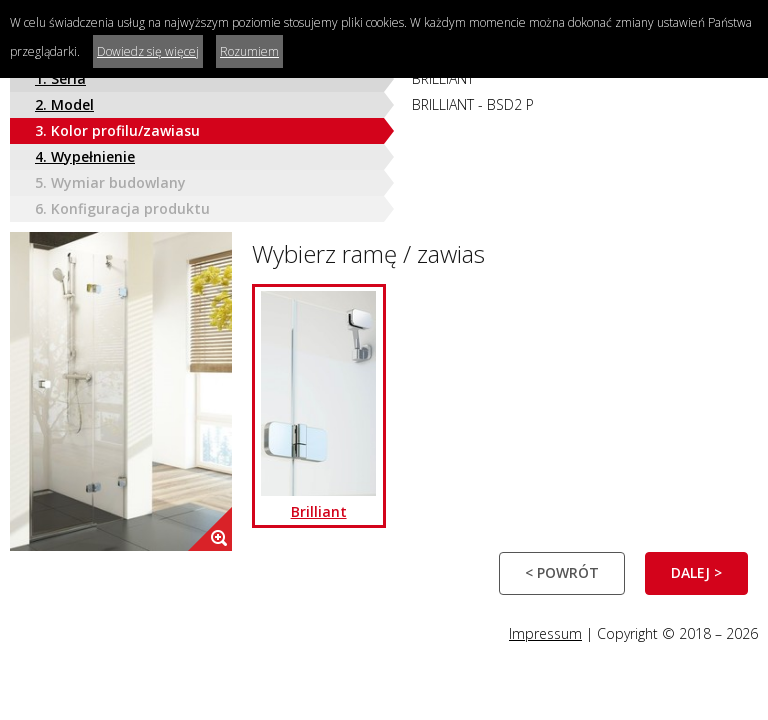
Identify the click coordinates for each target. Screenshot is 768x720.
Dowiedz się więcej (148, 51)
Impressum (545, 633)
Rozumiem (249, 51)
